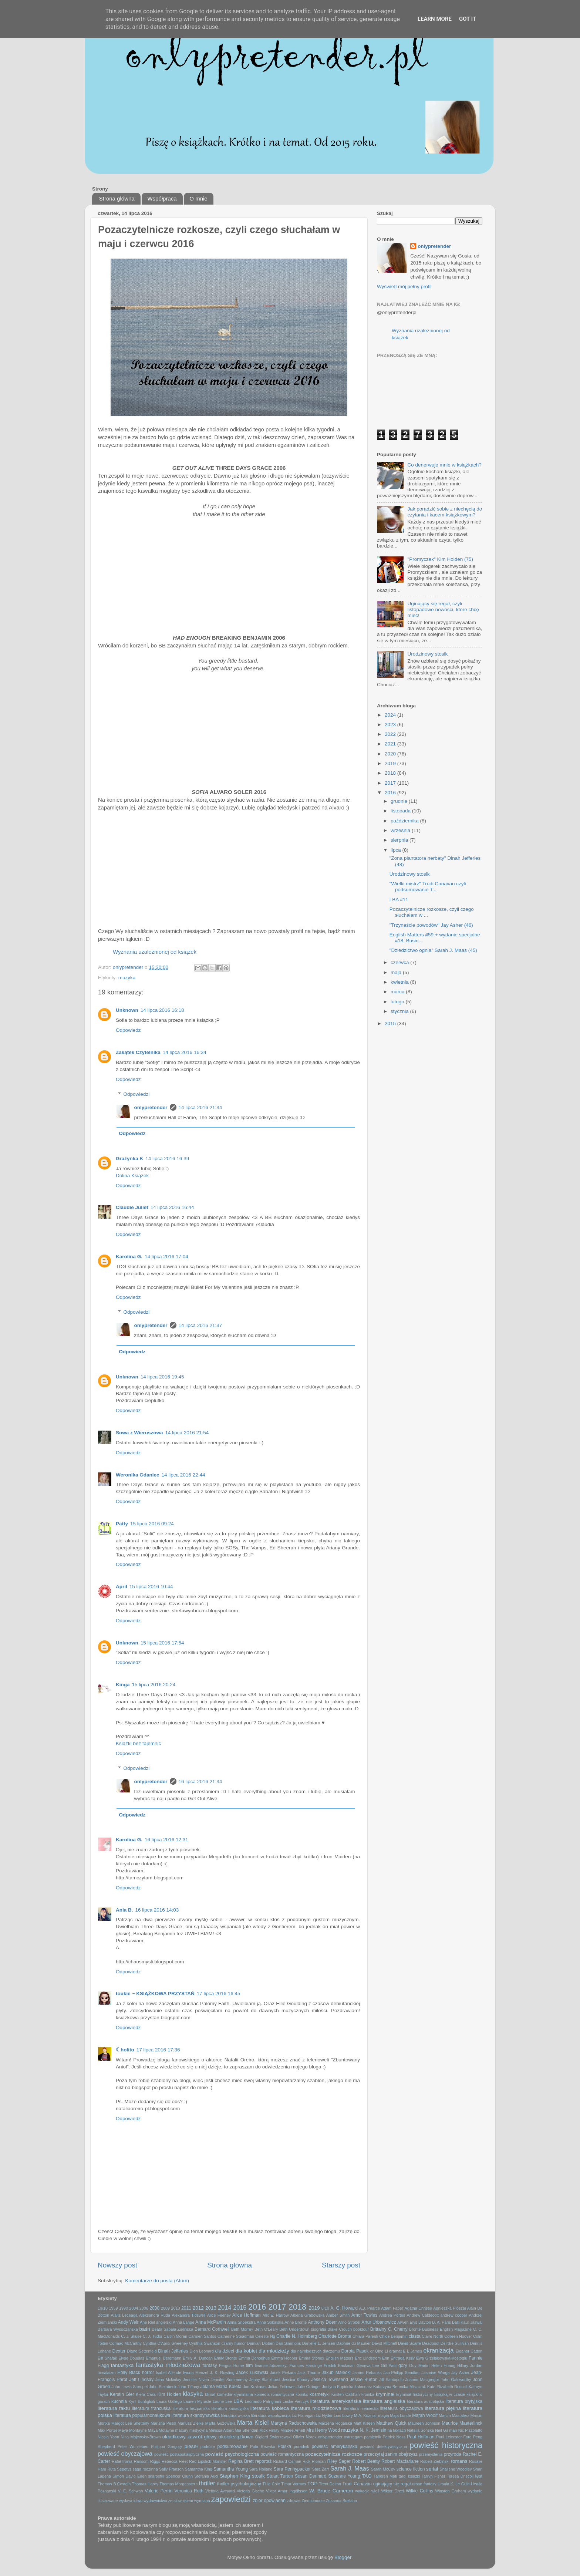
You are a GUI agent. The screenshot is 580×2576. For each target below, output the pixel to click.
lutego (398, 1001)
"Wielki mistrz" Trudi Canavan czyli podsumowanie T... (428, 886)
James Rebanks (367, 2372)
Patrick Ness (393, 2437)
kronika (367, 2394)
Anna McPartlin (210, 2322)
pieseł (191, 2446)
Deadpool (430, 2343)
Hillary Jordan (469, 2365)
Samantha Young (230, 2469)
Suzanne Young (344, 2476)
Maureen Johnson (424, 2423)
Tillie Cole (271, 2484)
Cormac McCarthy (125, 2343)
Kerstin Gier (122, 2394)
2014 (224, 2307)
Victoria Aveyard (220, 2491)
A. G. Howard (344, 2308)
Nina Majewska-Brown (141, 2437)
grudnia (400, 801)
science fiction (411, 2469)
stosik (258, 2476)
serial (432, 2469)
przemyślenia (431, 2454)
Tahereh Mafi (385, 2476)
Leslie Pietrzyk (296, 2401)
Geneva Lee (368, 2365)
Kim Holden (169, 2394)
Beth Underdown (294, 2329)
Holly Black (128, 2372)
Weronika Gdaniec (137, 1475)
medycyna (198, 2430)
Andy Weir (128, 2322)
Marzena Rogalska (335, 2423)
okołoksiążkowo (235, 2436)
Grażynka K (129, 1158)
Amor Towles (364, 2315)
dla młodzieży (274, 2351)
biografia (318, 2329)
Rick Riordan (314, 2461)
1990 (123, 2308)
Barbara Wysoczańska (118, 2329)
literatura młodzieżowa (316, 2408)
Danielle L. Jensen (318, 2343)
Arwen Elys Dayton (414, 2322)
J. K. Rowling (222, 2372)
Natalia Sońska (420, 2430)
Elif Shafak (107, 2358)
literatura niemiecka (360, 2408)
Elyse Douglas (131, 2358)
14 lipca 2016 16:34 (184, 1052)
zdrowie (293, 2500)
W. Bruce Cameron (331, 2490)
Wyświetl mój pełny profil (404, 286)
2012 (198, 2308)
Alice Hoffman (246, 2315)
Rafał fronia (122, 2461)
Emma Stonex (311, 2358)
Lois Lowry (343, 2415)
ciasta (415, 2336)
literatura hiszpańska (191, 2408)
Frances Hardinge (305, 2365)
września (401, 830)
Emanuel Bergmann (163, 2358)
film (249, 2365)
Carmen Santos (202, 2336)
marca (398, 991)
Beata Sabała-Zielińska (172, 2329)
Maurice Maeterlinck (462, 2423)
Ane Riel (147, 2322)
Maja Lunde (400, 2415)
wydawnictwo (131, 2500)
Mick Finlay (269, 2430)
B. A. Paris (441, 2322)
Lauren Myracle (197, 2401)
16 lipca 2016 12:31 (166, 1839)
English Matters (339, 2358)
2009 (165, 2308)
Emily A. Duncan (198, 2358)
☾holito (125, 2050)
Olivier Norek (304, 2437)
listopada (401, 811)
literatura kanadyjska (230, 2408)
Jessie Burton (364, 2379)
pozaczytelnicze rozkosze (333, 2454)
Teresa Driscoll (460, 2476)
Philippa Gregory (166, 2446)
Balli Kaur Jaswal (467, 2322)
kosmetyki (320, 2394)
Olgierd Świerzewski (273, 2437)
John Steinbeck (162, 2386)
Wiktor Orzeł (392, 2491)
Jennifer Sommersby (228, 2379)
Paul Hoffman (420, 2436)
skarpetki (156, 2476)
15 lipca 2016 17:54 (162, 1643)
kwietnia (400, 982)
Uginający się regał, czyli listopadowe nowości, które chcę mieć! (443, 609)
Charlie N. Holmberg (296, 2336)
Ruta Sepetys (119, 2469)
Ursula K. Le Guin (453, 2484)
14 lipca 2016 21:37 (200, 1325)
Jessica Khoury (296, 2379)
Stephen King (235, 2476)
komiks (302, 2394)
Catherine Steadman (236, 2336)
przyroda (452, 2454)
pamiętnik (372, 2437)
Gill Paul (389, 2365)
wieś (375, 2491)
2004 (133, 2308)
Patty (122, 1523)
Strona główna (117, 198)
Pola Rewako (262, 2446)
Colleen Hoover (458, 2336)
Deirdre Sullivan (455, 2343)
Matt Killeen (364, 2423)
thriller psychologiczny (239, 2483)
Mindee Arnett (292, 2430)
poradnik (301, 2446)
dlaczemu (331, 2351)
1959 (113, 2308)
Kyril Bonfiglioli (141, 2401)
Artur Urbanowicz (378, 2322)
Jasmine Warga (435, 2372)
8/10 (325, 2308)
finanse (261, 2365)
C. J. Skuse (131, 2336)
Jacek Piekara (283, 2372)
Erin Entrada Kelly (398, 2358)
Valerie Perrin (159, 2490)
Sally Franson (171, 2469)
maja (397, 972)
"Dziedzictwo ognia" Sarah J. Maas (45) (433, 950)
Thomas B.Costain (114, 2484)
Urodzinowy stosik (427, 654)
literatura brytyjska (464, 2401)
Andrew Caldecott (423, 2315)
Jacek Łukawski (252, 2372)
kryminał (385, 2394)
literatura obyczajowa (401, 2408)
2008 (154, 2308)
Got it (467, 19)
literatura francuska (151, 2408)
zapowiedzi (231, 2499)
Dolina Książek (132, 1175)
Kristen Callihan (345, 2394)
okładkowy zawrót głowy (189, 2436)
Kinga (123, 1684)
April (121, 1586)
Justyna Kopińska (338, 2386)
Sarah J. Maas (349, 2468)
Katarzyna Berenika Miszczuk (399, 2386)
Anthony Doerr (322, 2322)
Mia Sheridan (247, 2430)
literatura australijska (425, 2401)
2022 (391, 734)
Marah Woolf (425, 2415)
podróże (207, 2446)
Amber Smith (338, 2315)
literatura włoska (235, 2415)
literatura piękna (443, 2408)
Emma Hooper (284, 2358)
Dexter (119, 2351)
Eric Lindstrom (368, 2358)
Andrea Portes (392, 2315)
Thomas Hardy (145, 2484)
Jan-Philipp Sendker (402, 2372)
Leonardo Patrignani (263, 2401)
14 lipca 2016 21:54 (187, 1432)
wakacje (362, 2491)
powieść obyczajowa (125, 2453)
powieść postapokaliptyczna (179, 2454)
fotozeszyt (279, 2365)
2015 (391, 1023)
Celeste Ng (265, 2336)
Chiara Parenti (365, 2336)
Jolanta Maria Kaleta (221, 2386)
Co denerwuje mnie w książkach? (444, 465)
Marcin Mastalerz (454, 2415)
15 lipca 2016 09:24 (152, 1523)
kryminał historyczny (414, 2394)
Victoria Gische (250, 2491)
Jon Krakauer (255, 2386)
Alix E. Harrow (275, 2315)
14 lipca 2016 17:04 (166, 1256)
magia (383, 2415)
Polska (284, 2446)
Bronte (415, 2329)
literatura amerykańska (335, 2401)
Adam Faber (392, 2308)
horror (148, 2372)
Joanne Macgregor (422, 2379)
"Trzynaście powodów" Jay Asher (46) (431, 925)
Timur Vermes (293, 2484)
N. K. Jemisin (373, 2430)
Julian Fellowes (282, 2386)
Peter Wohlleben (133, 2446)
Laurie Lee (222, 2401)
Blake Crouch (340, 2329)
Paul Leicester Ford (454, 2437)
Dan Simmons (288, 2343)
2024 (391, 715)
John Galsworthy (456, 2379)
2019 (391, 763)
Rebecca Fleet (175, 2461)
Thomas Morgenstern (178, 2484)
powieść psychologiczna (232, 2454)
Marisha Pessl (163, 2423)
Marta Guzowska (220, 2423)
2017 (391, 783)
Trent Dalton (330, 2484)
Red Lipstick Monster (208, 2461)
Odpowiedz (128, 1030)
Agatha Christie (418, 2308)
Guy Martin (419, 2365)
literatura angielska (384, 2401)
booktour (361, 2329)
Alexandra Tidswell (188, 2315)
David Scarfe (409, 2343)
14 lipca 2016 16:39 (167, 1158)
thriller (207, 2483)
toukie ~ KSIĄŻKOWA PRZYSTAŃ (155, 1993)
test (478, 2476)
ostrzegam (353, 2437)
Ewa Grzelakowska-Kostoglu (441, 2358)
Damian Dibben (260, 2343)
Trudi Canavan (357, 2483)
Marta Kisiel (253, 2422)
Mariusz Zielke (191, 2423)
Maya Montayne (132, 2430)
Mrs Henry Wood (323, 2430)
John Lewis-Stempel (129, 2386)
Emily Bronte (225, 2358)
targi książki (409, 2476)
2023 (391, 724)
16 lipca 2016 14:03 (157, 1910)
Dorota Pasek (355, 2351)
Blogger (342, 2557)
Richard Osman (287, 2461)
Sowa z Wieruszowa (139, 1432)
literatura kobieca (269, 2408)
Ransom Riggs (147, 2461)
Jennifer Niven (196, 2379)
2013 (210, 2308)
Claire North (432, 2336)
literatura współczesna (271, 2415)
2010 (175, 2308)
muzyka (127, 977)
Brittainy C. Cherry (389, 2329)
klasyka (193, 2393)
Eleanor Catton (469, 2351)
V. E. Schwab (130, 2491)
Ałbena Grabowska (307, 2315)
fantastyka (122, 2365)
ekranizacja (439, 2350)
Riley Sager (339, 2461)
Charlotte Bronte (334, 2336)
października (405, 821)
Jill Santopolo (392, 2379)
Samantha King (198, 2469)
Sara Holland (261, 2469)
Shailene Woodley (455, 2469)
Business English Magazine (447, 2329)
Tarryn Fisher (433, 2476)
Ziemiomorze (313, 2500)
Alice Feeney (219, 2315)
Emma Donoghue (254, 2358)
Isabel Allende (168, 2372)
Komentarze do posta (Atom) (157, 2280)
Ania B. (124, 1910)
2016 (391, 792)
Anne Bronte (295, 2322)
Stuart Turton (280, 2476)
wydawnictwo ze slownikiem (168, 2500)
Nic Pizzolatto (470, 2430)
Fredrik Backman (339, 2365)
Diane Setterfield (141, 2351)
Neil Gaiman (446, 2430)
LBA (238, 2401)
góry (402, 2365)
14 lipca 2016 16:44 (172, 1207)
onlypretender (151, 1107)
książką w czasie (449, 2394)
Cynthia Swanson (204, 2343)
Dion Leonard (201, 2351)
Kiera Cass (146, 2394)
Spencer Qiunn (179, 2476)
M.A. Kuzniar (365, 2415)
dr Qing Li (379, 2351)
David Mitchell (384, 2343)
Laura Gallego (169, 2401)
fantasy (210, 2365)
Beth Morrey (242, 2329)
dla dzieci (224, 2351)
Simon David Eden (129, 2476)
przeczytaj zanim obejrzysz (391, 2454)
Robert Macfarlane (400, 2461)
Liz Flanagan (303, 2415)
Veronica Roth (189, 2490)
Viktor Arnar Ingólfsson (286, 2491)
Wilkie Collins (419, 2490)
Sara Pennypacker (292, 2469)
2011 (186, 2308)
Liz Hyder (324, 2415)
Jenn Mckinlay (168, 2379)
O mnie (198, 198)
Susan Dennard (311, 2476)
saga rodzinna (145, 2469)
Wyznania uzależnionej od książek (154, 952)
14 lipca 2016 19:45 (162, 1377)
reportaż (263, 2461)
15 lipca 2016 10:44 (151, 1586)
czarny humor (234, 2343)
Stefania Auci (206, 2476)
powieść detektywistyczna (383, 2446)
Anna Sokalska (270, 2322)
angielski (164, 2322)
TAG (367, 2476)
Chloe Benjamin (393, 2336)
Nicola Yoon (108, 2437)
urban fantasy (424, 2484)
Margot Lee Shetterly (130, 2423)
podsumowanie (233, 2446)
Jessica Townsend (329, 2379)
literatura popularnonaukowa (142, 2415)
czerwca (400, 962)
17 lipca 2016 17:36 (158, 2050)
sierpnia (400, 840)
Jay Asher (460, 2372)
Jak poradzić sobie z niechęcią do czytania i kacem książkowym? (444, 512)
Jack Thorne (308, 2372)
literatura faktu (114, 2408)
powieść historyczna (445, 2445)
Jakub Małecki (336, 2372)
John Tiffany (188, 2386)
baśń (144, 2329)
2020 (391, 754)
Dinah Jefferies (173, 2351)
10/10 (103, 2308)
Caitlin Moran (175, 2336)
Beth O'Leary (266, 2329)
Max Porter (107, 2430)
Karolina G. (129, 1256)
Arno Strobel (349, 2322)
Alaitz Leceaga (124, 2315)
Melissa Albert (221, 2430)
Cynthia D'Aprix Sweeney (165, 2343)
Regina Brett (240, 2461)
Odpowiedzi (137, 1094)
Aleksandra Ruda (154, 2315)
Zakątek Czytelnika (138, 1052)
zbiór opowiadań (269, 2500)
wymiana (202, 2500)
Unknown (127, 1010)
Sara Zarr (320, 2469)
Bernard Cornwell (212, 2329)
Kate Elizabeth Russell (447, 2386)
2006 (143, 2308)
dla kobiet (246, 2351)
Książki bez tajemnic (138, 1743)
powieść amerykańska (334, 2446)
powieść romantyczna (282, 2454)
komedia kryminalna (235, 2394)
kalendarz (363, 2386)
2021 (391, 744)
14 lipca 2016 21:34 (200, 1107)
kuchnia (119, 2401)
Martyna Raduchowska (294, 2423)
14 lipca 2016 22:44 (183, 1475)
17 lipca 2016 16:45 (218, 1993)
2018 (391, 773)
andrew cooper (453, 2315)
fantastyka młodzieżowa (168, 2364)
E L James (412, 2351)
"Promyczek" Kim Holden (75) (440, 559)
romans (459, 2461)
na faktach (397, 2430)
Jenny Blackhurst (264, 2379)
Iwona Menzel (195, 2372)
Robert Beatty (366, 2461)
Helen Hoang (443, 2365)
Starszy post (341, 2265)
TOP (312, 2483)
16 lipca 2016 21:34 (200, 1781)
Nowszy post (117, 2265)
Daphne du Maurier (353, 2343)
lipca (396, 850)
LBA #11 (399, 899)
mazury (181, 2430)
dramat (395, 2351)
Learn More (435, 19)
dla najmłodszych (306, 2351)
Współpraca (161, 198)
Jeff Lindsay (141, 2379)
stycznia (400, 1011)
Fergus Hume (231, 2365)
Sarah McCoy (383, 2469)
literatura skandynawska (196, 2415)
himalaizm (107, 2372)
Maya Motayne (161, 2430)
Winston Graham (450, 2491)
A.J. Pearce (369, 2308)
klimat (210, 2394)
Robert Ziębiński (434, 2461)
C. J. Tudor (152, 2336)
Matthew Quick (391, 2423)
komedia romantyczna (274, 2394)
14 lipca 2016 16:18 (162, 1010)
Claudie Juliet (132, 1207)
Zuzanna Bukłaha (341, 2500)
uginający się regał (392, 2483)
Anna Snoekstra (241, 2322)
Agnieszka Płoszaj (449, 2308)
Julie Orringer (309, 2386)
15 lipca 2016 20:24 (154, 1684)
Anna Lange (183, 2322)
